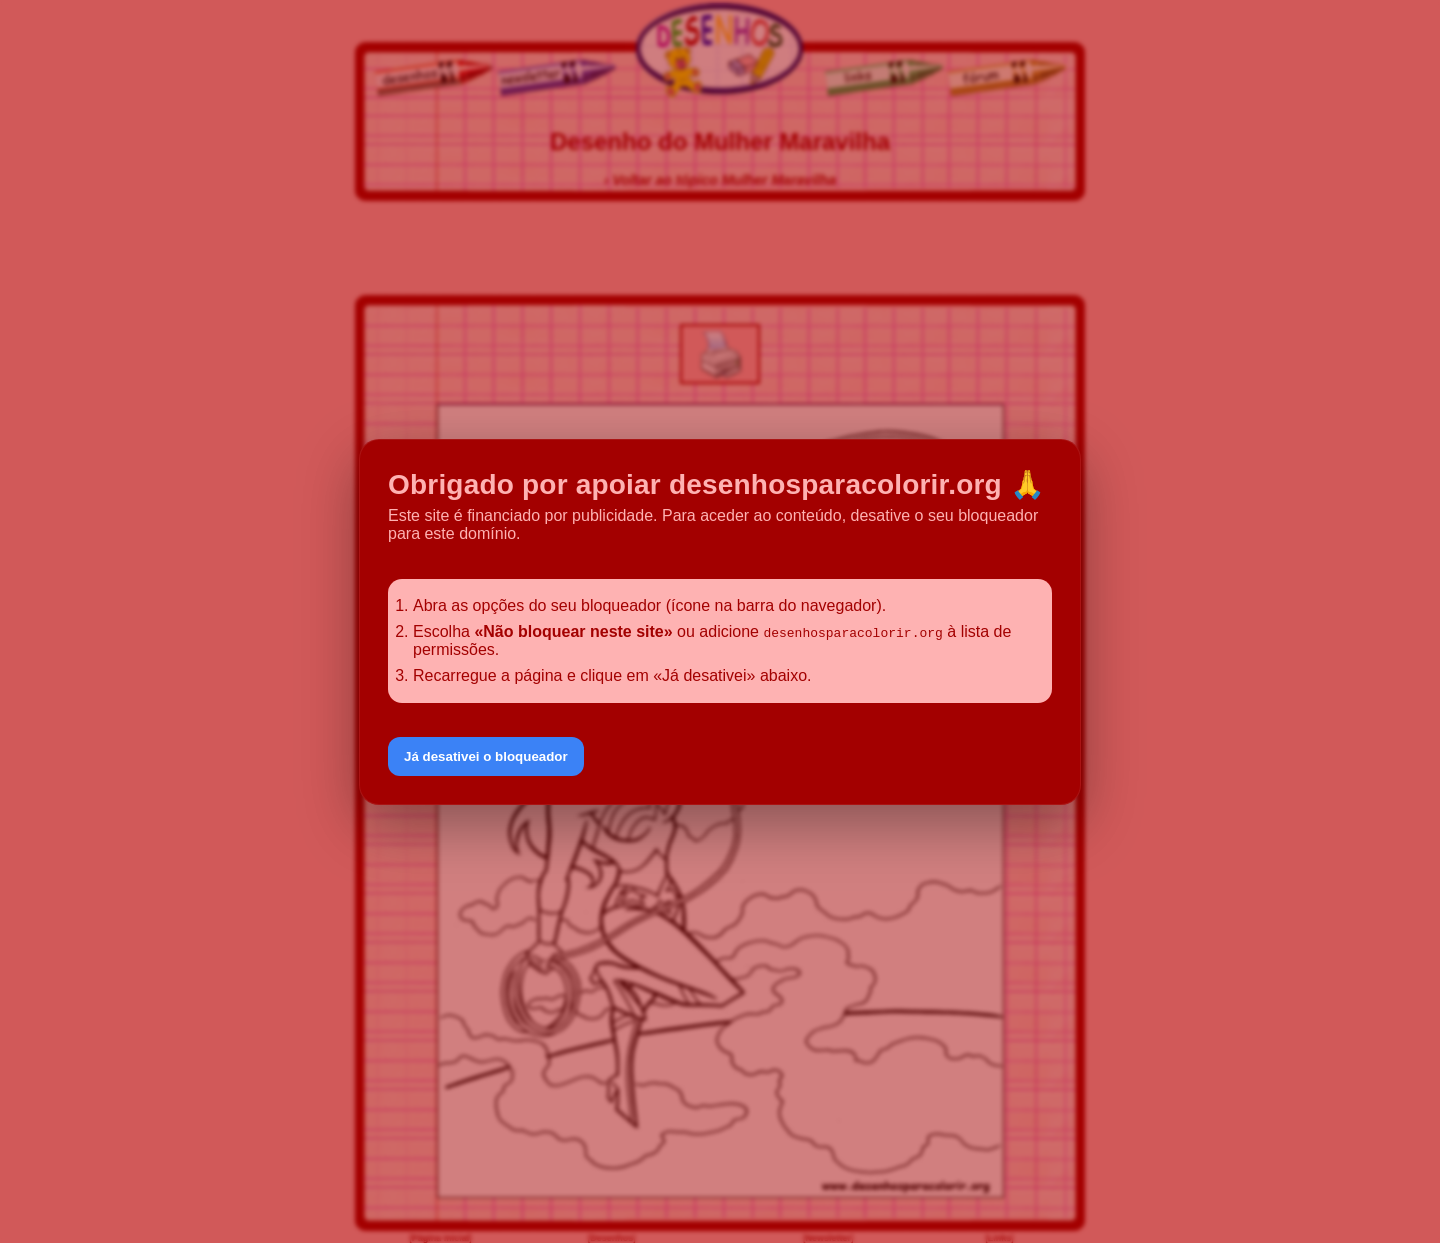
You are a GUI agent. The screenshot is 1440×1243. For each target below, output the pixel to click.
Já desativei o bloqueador (486, 756)
